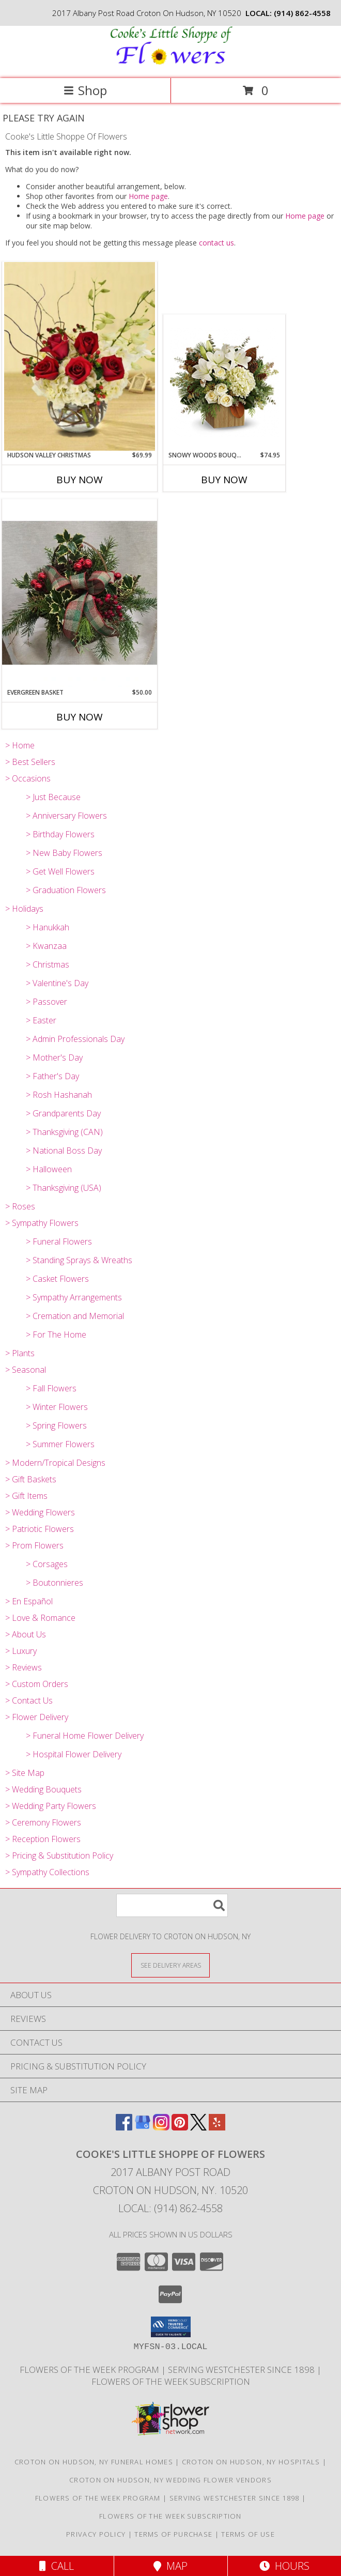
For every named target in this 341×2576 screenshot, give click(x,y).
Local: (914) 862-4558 (170, 2208)
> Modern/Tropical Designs (55, 1462)
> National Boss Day (64, 1150)
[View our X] (198, 2127)
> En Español (29, 1601)
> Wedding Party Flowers (50, 1806)
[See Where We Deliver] (170, 1965)
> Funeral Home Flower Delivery (85, 1735)
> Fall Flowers (51, 1388)
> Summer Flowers (60, 1444)
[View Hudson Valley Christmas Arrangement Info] (79, 356)
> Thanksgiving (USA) (63, 1187)
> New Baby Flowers (64, 852)
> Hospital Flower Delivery (73, 1754)
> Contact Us (29, 1700)
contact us (216, 243)
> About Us (25, 1634)
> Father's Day (52, 1076)
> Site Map (24, 1772)
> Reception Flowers (43, 1839)
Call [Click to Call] (56, 2566)
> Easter (41, 1020)
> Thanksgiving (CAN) (64, 1132)
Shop (85, 90)
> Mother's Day (54, 1057)
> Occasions (28, 778)
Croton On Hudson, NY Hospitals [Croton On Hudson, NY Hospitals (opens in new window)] (251, 2461)
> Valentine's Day (57, 983)
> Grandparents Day (63, 1113)
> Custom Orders (36, 1684)
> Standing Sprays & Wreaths (79, 1260)
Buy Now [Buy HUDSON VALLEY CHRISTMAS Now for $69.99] (79, 479)
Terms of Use (248, 2534)
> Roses (20, 1206)
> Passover (46, 1001)
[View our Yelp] (217, 2127)
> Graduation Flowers (66, 890)
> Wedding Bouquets (43, 1789)
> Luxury (21, 1651)
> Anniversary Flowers (66, 815)
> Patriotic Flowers (39, 1529)
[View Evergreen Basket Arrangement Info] (79, 593)
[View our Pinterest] (180, 2127)
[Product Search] (172, 1905)
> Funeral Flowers (59, 1241)
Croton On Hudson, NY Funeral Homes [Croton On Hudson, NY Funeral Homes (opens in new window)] (93, 2461)
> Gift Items (26, 1495)
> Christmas (47, 964)
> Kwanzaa (46, 946)
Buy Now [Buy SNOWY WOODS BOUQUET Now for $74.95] (224, 479)
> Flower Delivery (36, 1717)
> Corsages (47, 1564)
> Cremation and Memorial (75, 1316)
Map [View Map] (170, 2566)
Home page (148, 196)
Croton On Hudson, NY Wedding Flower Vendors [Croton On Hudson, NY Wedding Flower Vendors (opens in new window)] (170, 2480)
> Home (20, 745)
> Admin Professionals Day (75, 1039)
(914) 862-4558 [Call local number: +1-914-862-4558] (302, 13)
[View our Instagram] (161, 2127)
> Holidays (24, 908)
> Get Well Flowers (60, 871)
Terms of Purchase (173, 2534)
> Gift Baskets (30, 1479)
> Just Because (53, 797)
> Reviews (23, 1667)
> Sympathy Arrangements (74, 1297)
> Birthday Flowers (60, 834)
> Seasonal (25, 1369)
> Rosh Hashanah (59, 1094)
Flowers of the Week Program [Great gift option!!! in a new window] (90, 2369)
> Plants (20, 1353)
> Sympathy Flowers (42, 1223)
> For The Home (56, 1334)
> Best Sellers (30, 762)
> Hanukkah (47, 927)
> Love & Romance (40, 1617)
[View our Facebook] (124, 2127)
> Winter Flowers (57, 1407)
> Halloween (49, 1169)
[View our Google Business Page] (142, 2127)
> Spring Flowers (56, 1425)
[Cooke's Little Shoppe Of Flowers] (171, 63)
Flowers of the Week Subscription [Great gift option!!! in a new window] (170, 2381)
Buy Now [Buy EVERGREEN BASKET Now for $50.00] (79, 717)
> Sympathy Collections (47, 1872)
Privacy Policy (96, 2534)
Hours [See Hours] (284, 2566)
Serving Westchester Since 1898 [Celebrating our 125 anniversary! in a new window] (242, 2369)
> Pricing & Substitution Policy (59, 1855)
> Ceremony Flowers (43, 1822)
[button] (171, 2327)
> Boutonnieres (54, 1582)
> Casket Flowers (57, 1278)
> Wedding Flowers (40, 1512)
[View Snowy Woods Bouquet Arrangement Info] (224, 382)
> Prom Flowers (34, 1545)
